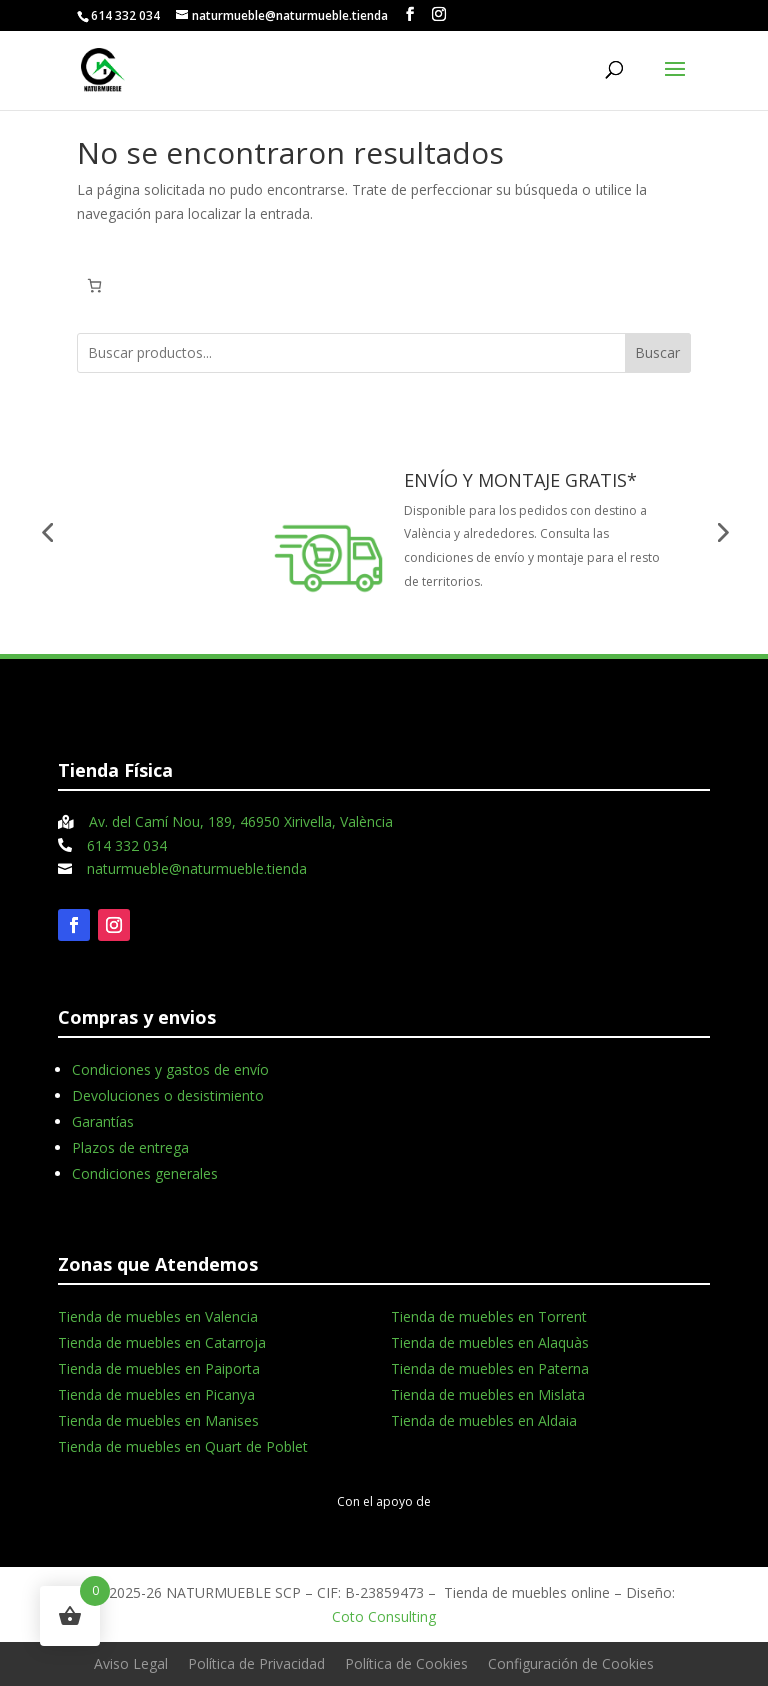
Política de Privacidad (256, 1663)
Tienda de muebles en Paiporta (159, 1368)
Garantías (103, 1121)
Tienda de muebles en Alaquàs (490, 1342)
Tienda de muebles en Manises (158, 1420)
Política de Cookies (406, 1663)
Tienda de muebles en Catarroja (162, 1342)
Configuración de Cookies (571, 1663)
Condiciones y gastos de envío (170, 1069)
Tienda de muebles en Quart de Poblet (183, 1446)
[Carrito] (94, 285)
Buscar (657, 352)
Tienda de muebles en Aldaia (484, 1420)
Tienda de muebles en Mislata (488, 1394)
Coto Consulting (384, 1616)
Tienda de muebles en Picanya (156, 1394)
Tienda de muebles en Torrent (489, 1316)
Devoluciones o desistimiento (168, 1095)
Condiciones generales (145, 1173)
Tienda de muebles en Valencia (158, 1316)
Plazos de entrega (130, 1147)
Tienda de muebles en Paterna (490, 1368)
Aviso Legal (131, 1663)
